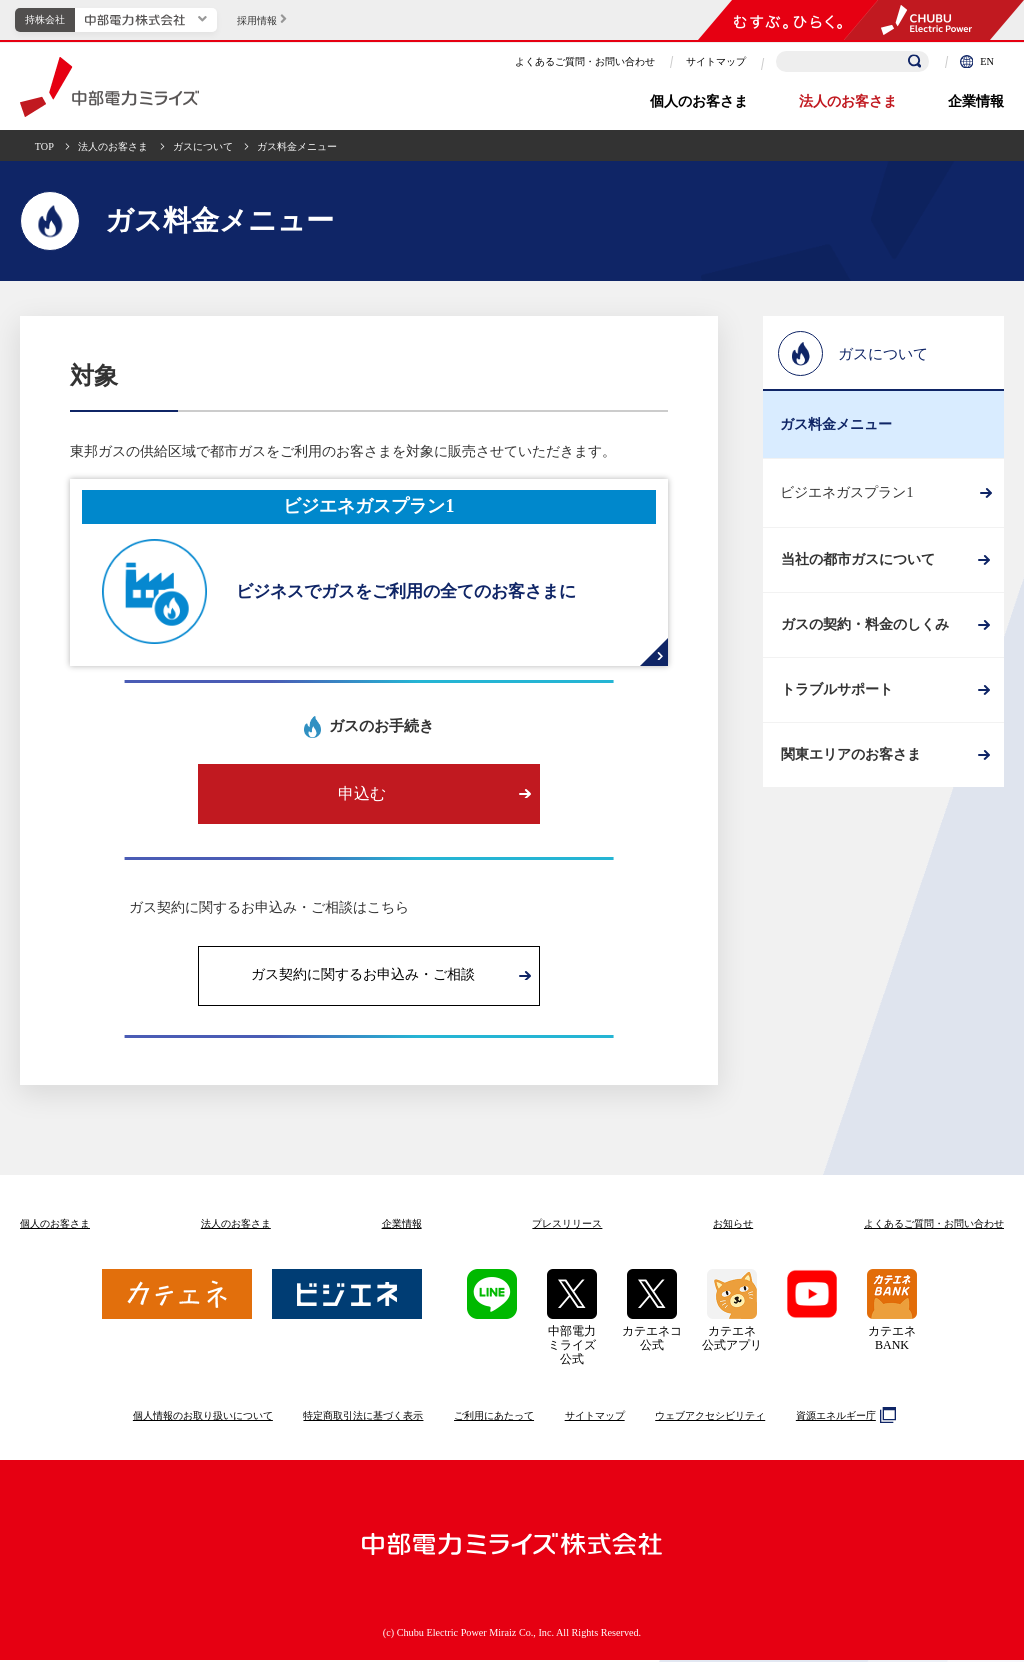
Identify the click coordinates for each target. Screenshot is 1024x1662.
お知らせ (733, 1225)
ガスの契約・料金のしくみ (864, 629)
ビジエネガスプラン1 (846, 492)
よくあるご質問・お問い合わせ (585, 61)
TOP (44, 146)
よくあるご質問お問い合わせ (934, 1225)
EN (977, 61)
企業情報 (976, 101)
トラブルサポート (836, 697)
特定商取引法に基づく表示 (363, 1417)
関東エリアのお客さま (850, 766)
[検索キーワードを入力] (852, 61)
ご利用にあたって (494, 1417)
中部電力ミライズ (109, 87)
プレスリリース (567, 1225)
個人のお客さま (699, 101)
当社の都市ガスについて (857, 561)
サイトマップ (716, 61)
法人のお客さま (848, 101)
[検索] (915, 62)
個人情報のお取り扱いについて (203, 1417)
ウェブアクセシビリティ (710, 1417)
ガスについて (203, 146)
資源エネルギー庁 (843, 1417)
